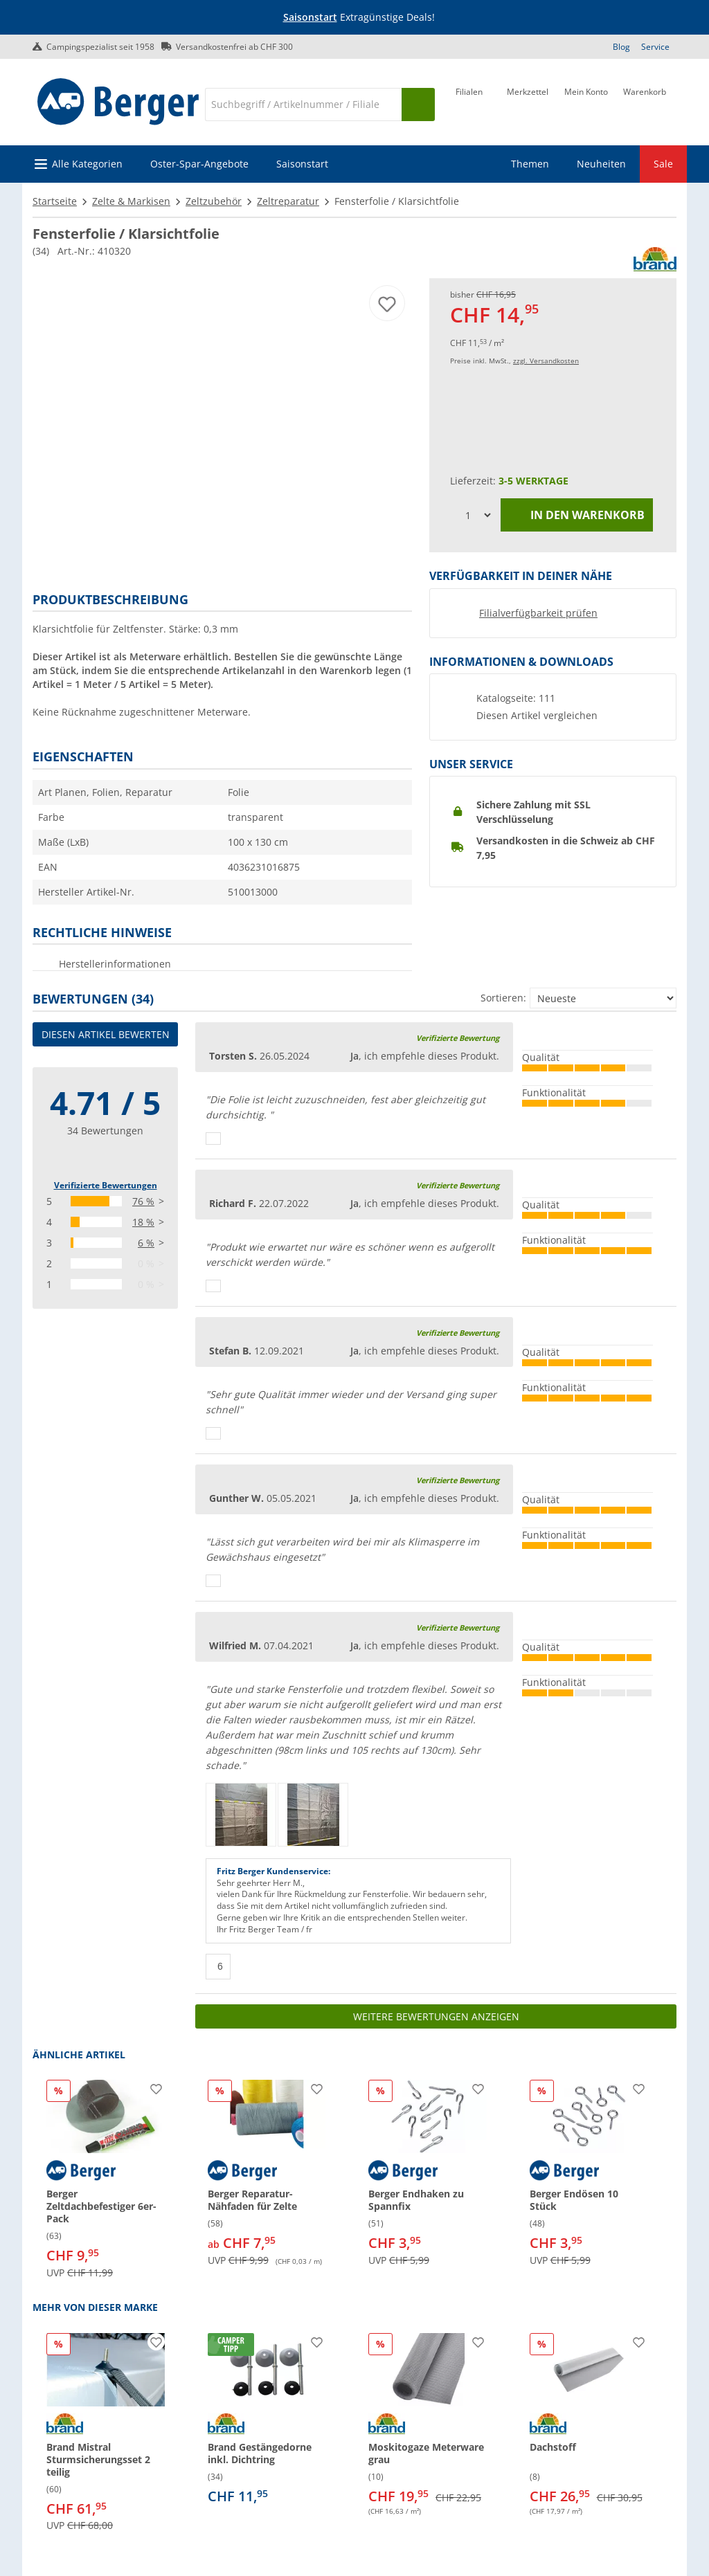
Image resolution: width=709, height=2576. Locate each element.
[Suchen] (418, 104)
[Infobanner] (357, 18)
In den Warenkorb (577, 515)
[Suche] (303, 104)
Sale (663, 163)
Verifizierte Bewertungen (105, 1185)
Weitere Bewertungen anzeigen (436, 2016)
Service (655, 47)
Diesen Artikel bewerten (106, 1034)
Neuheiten (601, 163)
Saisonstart (310, 17)
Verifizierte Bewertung (457, 1038)
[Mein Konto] (586, 103)
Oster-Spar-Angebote (199, 163)
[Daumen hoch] (213, 1138)
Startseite (55, 201)
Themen (530, 163)
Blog (621, 47)
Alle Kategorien (87, 163)
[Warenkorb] (644, 103)
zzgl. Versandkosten (546, 360)
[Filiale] (469, 103)
